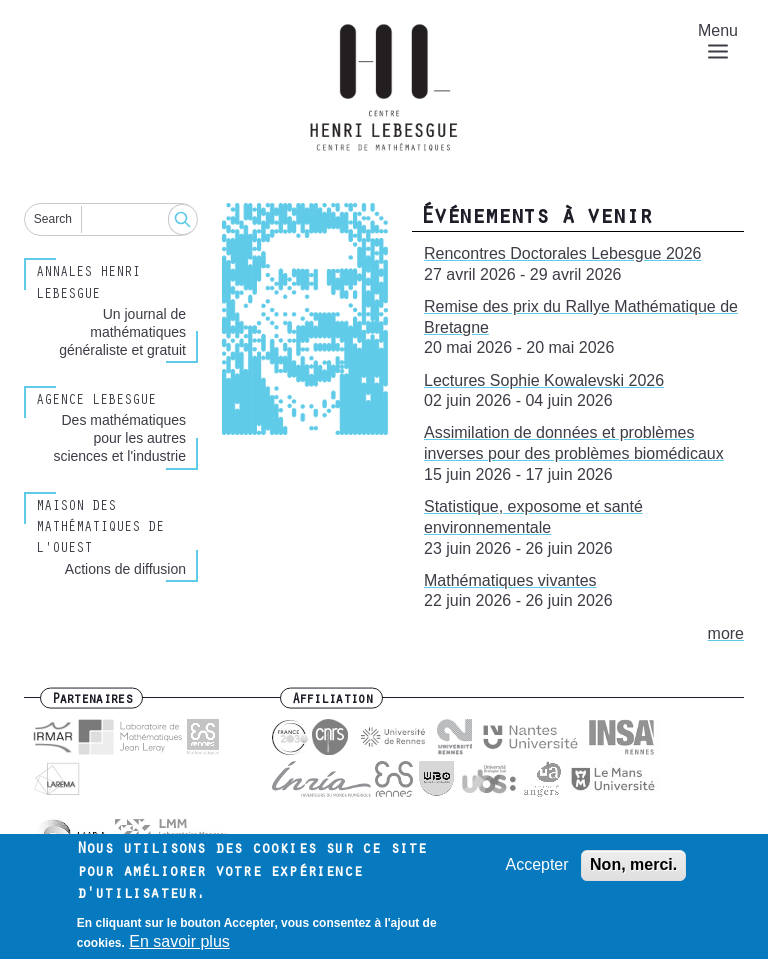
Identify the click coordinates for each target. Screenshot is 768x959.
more (726, 633)
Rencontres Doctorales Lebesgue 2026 (563, 253)
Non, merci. (633, 872)
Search (53, 219)
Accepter (536, 872)
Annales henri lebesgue (88, 284)
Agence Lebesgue (96, 402)
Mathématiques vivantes (510, 580)
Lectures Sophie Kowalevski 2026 (544, 380)
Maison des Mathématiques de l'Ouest (100, 529)
